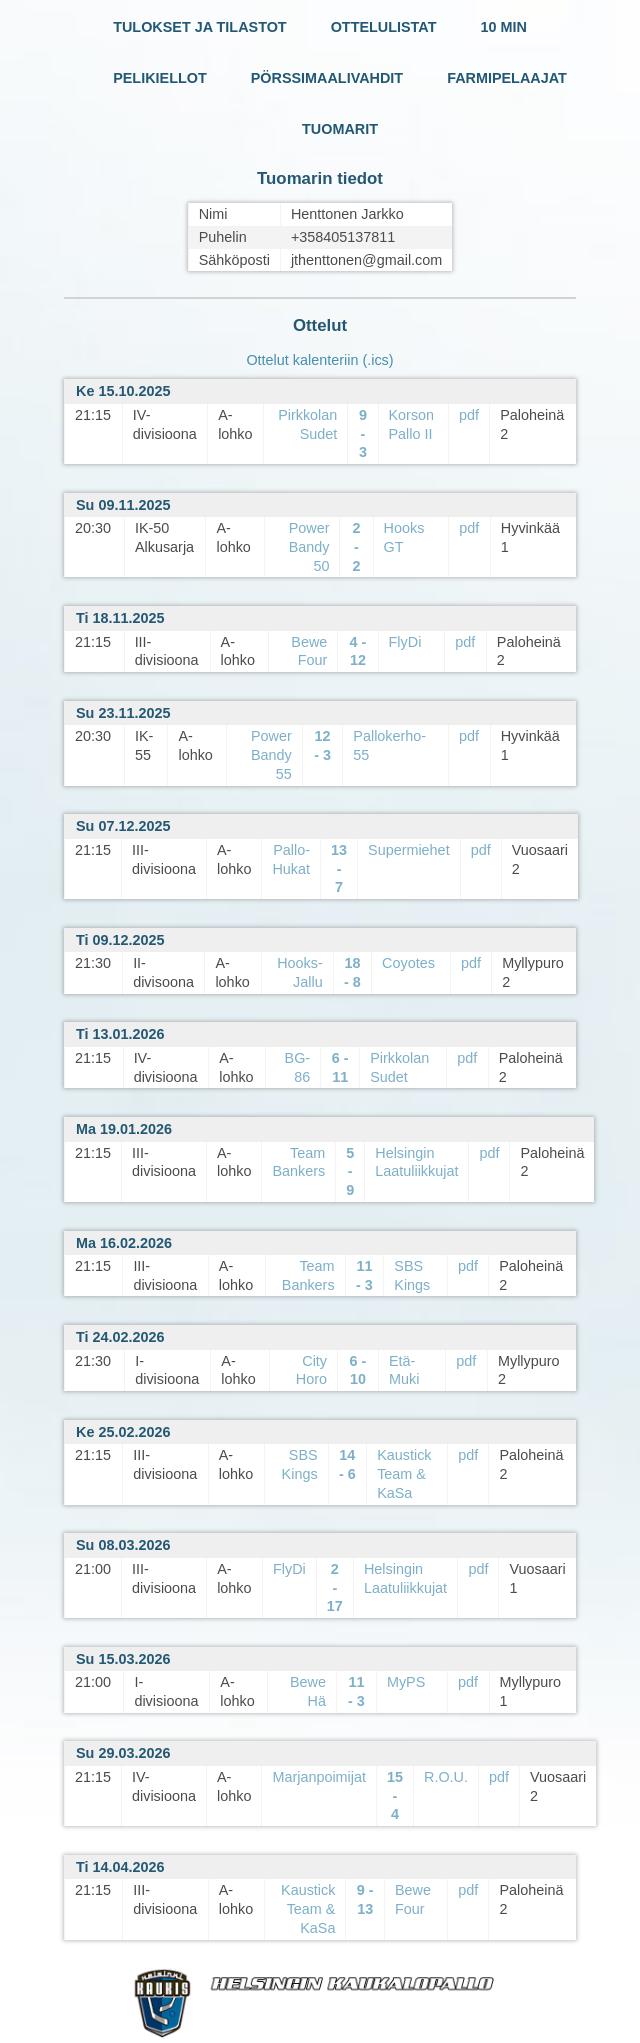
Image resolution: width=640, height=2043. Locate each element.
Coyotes (408, 963)
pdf (469, 415)
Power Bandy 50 (309, 546)
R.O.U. (446, 1777)
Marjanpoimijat (319, 1777)
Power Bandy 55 (271, 754)
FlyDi (405, 642)
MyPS (406, 1682)
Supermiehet (409, 850)
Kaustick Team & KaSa (404, 1473)
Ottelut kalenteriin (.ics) (319, 360)
